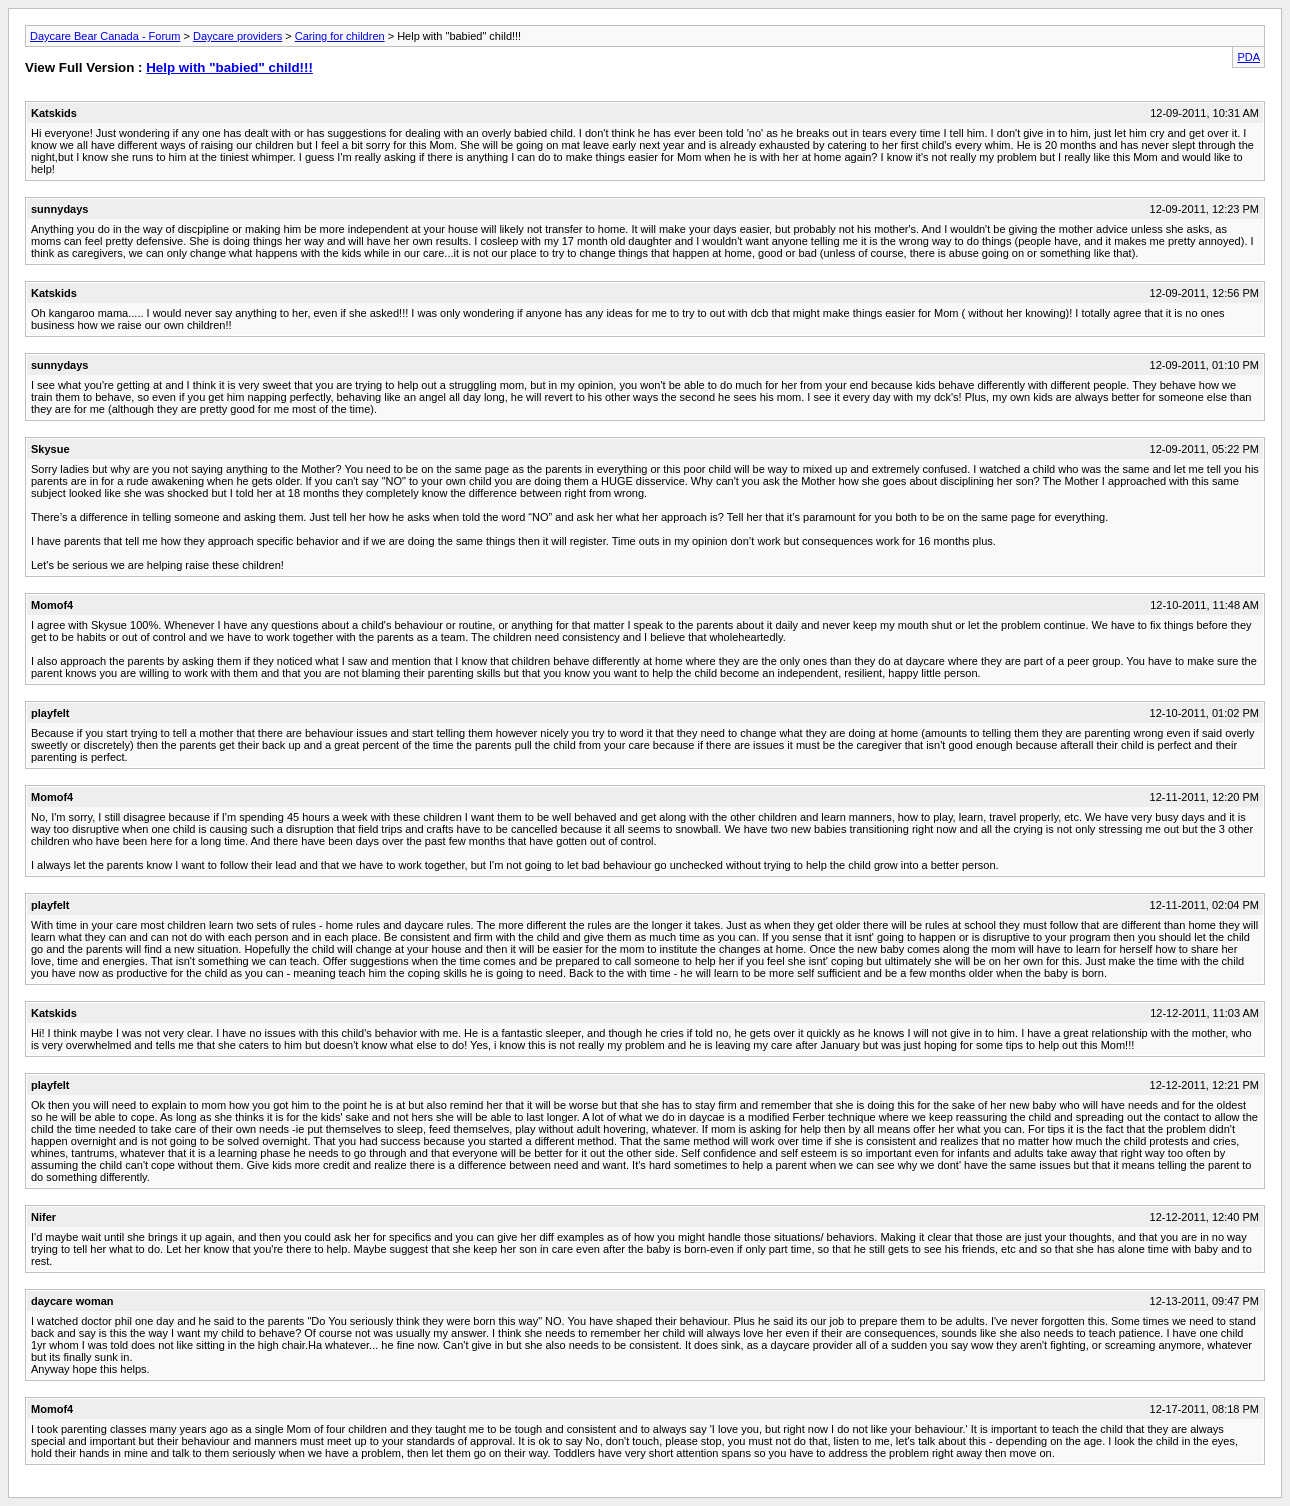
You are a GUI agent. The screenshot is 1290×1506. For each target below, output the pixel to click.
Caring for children (340, 36)
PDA (1248, 57)
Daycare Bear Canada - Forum (105, 36)
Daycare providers (237, 36)
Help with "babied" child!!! (229, 67)
